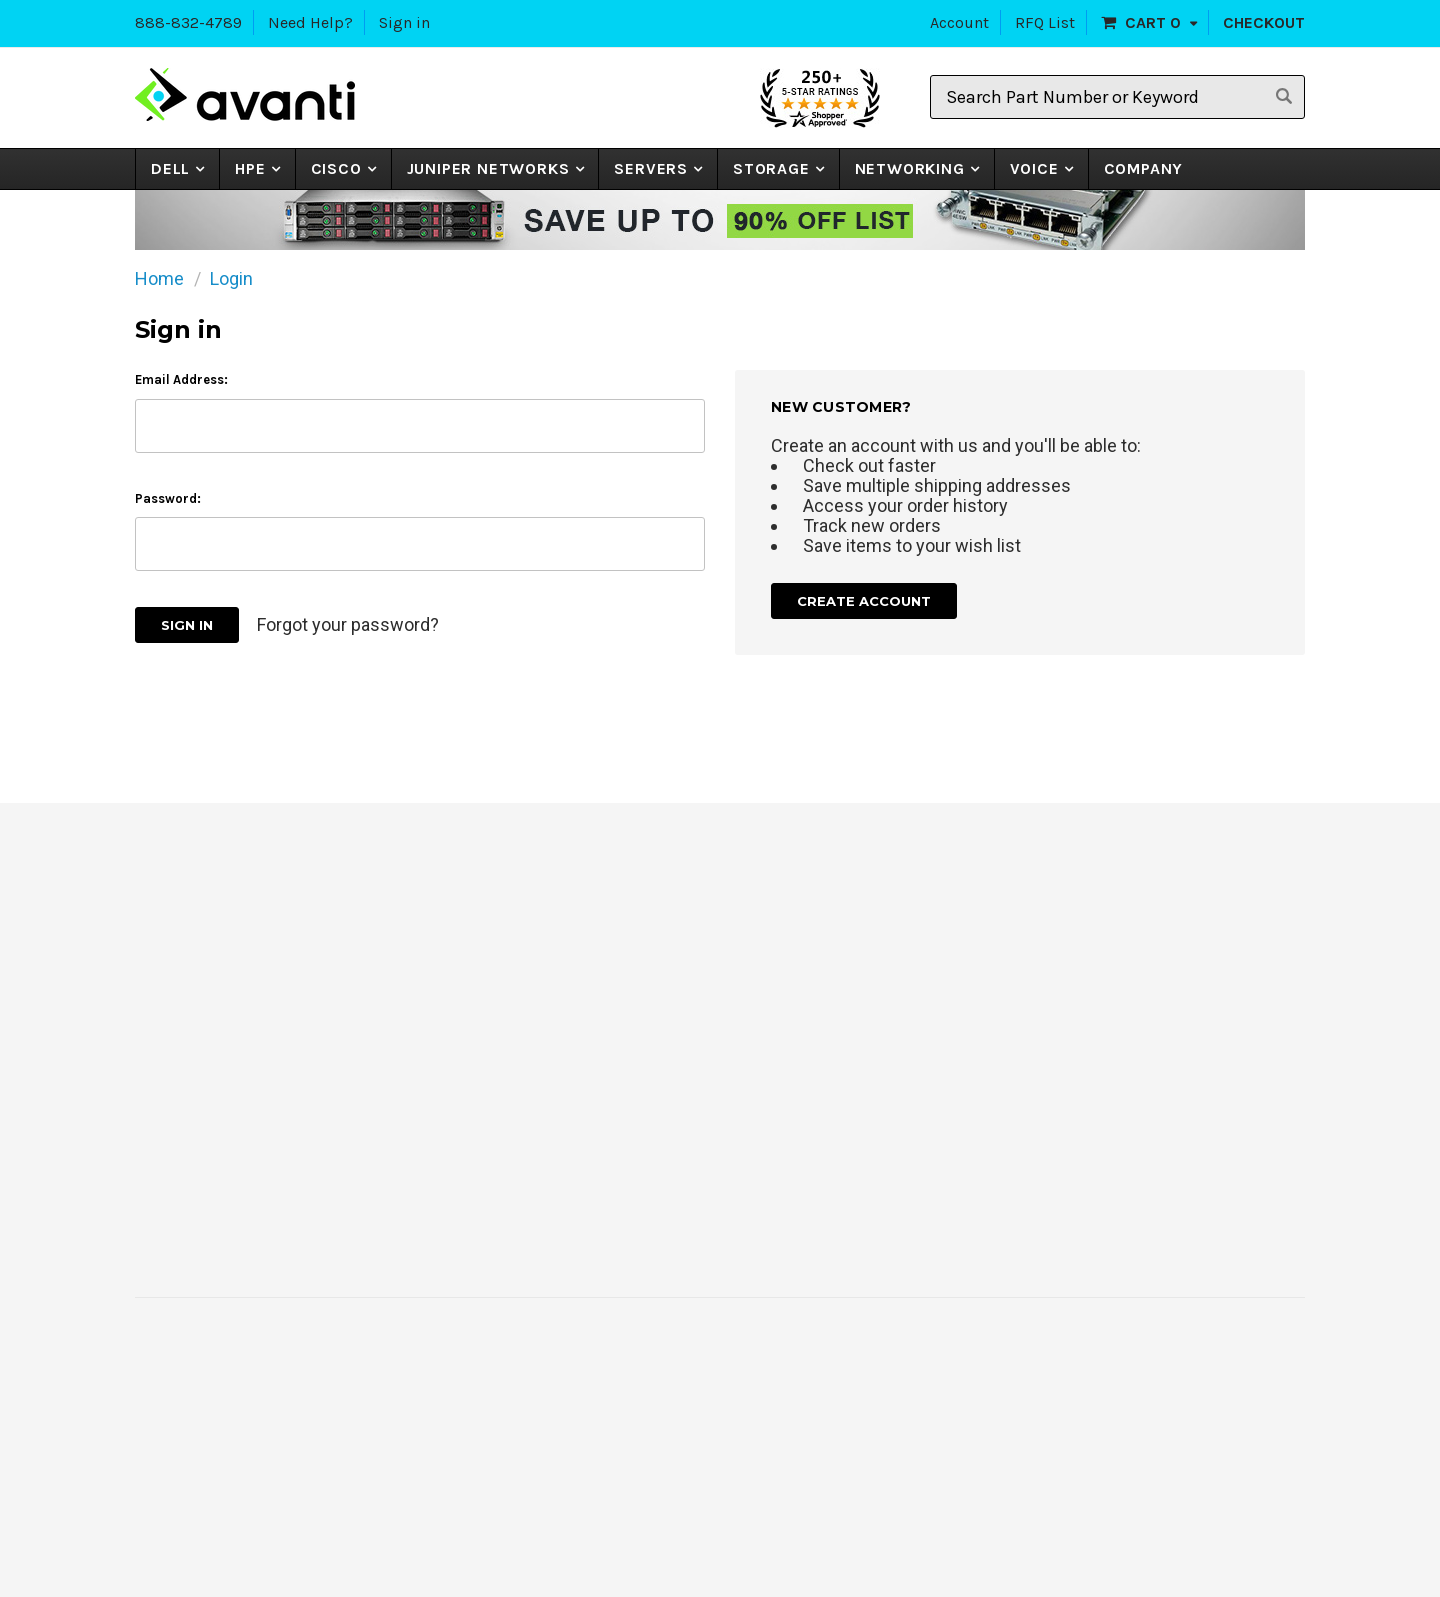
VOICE (1034, 168)
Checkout (1264, 22)
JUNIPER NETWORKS (488, 168)
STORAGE (771, 168)
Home (159, 278)
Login (231, 278)
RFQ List (1045, 22)
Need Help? (310, 22)
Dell (170, 168)
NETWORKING (910, 168)
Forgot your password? (348, 625)
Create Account (864, 601)
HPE (250, 168)
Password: (168, 498)
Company (1144, 168)
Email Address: (181, 379)
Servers (651, 168)
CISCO (336, 168)
